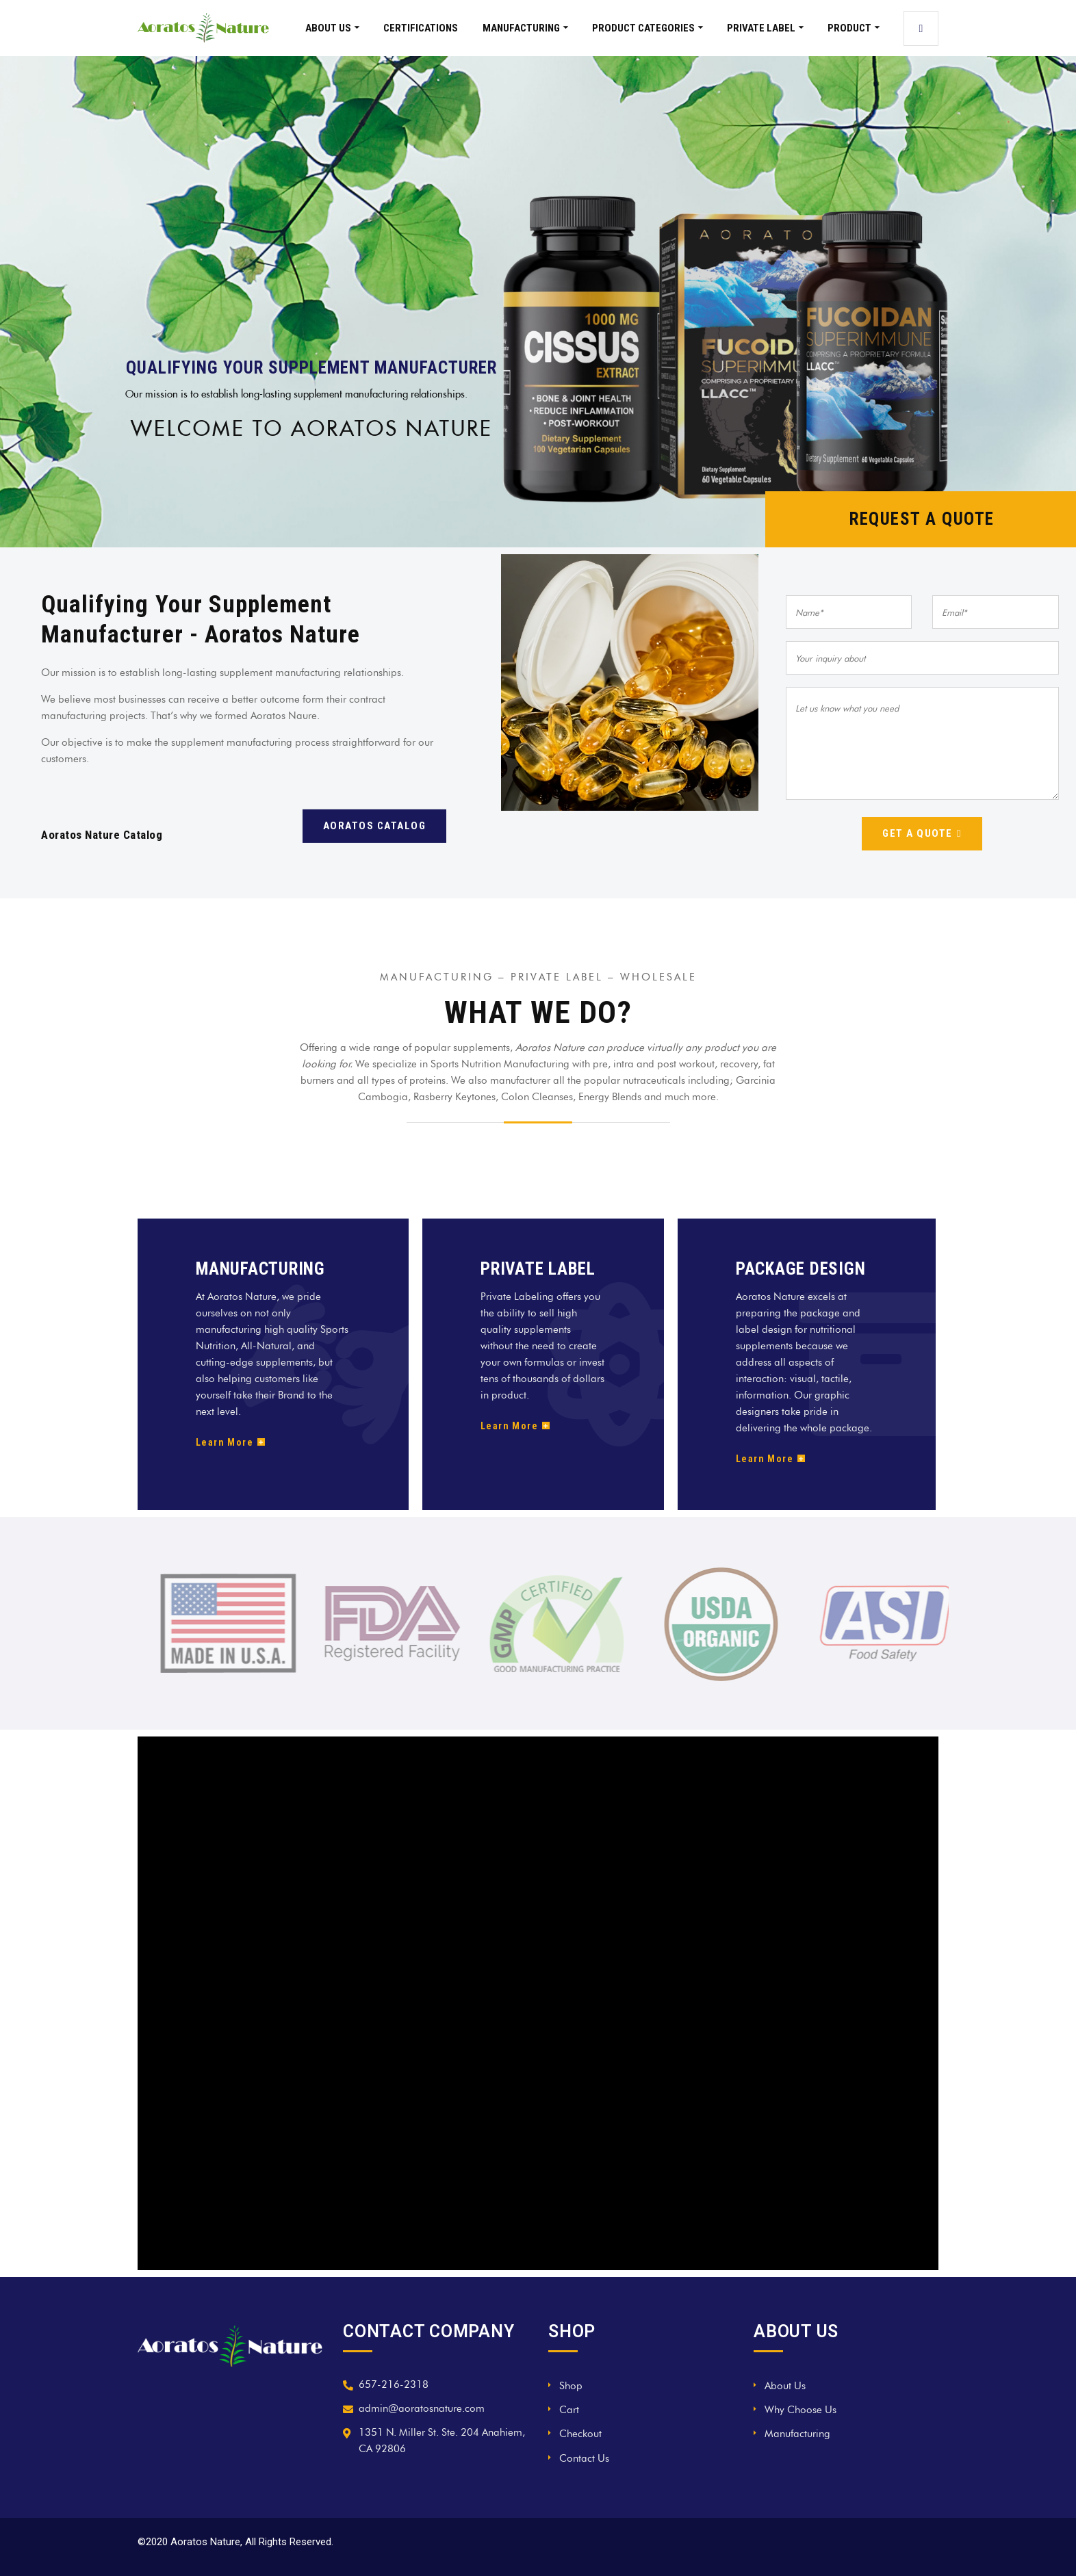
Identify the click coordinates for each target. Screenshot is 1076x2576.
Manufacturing (521, 28)
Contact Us (584, 2458)
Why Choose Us (800, 2410)
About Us (328, 28)
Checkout (580, 2434)
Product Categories (643, 28)
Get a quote (921, 833)
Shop (570, 2386)
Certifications (420, 28)
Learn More (230, 1442)
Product (849, 28)
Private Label (761, 28)
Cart (569, 2410)
